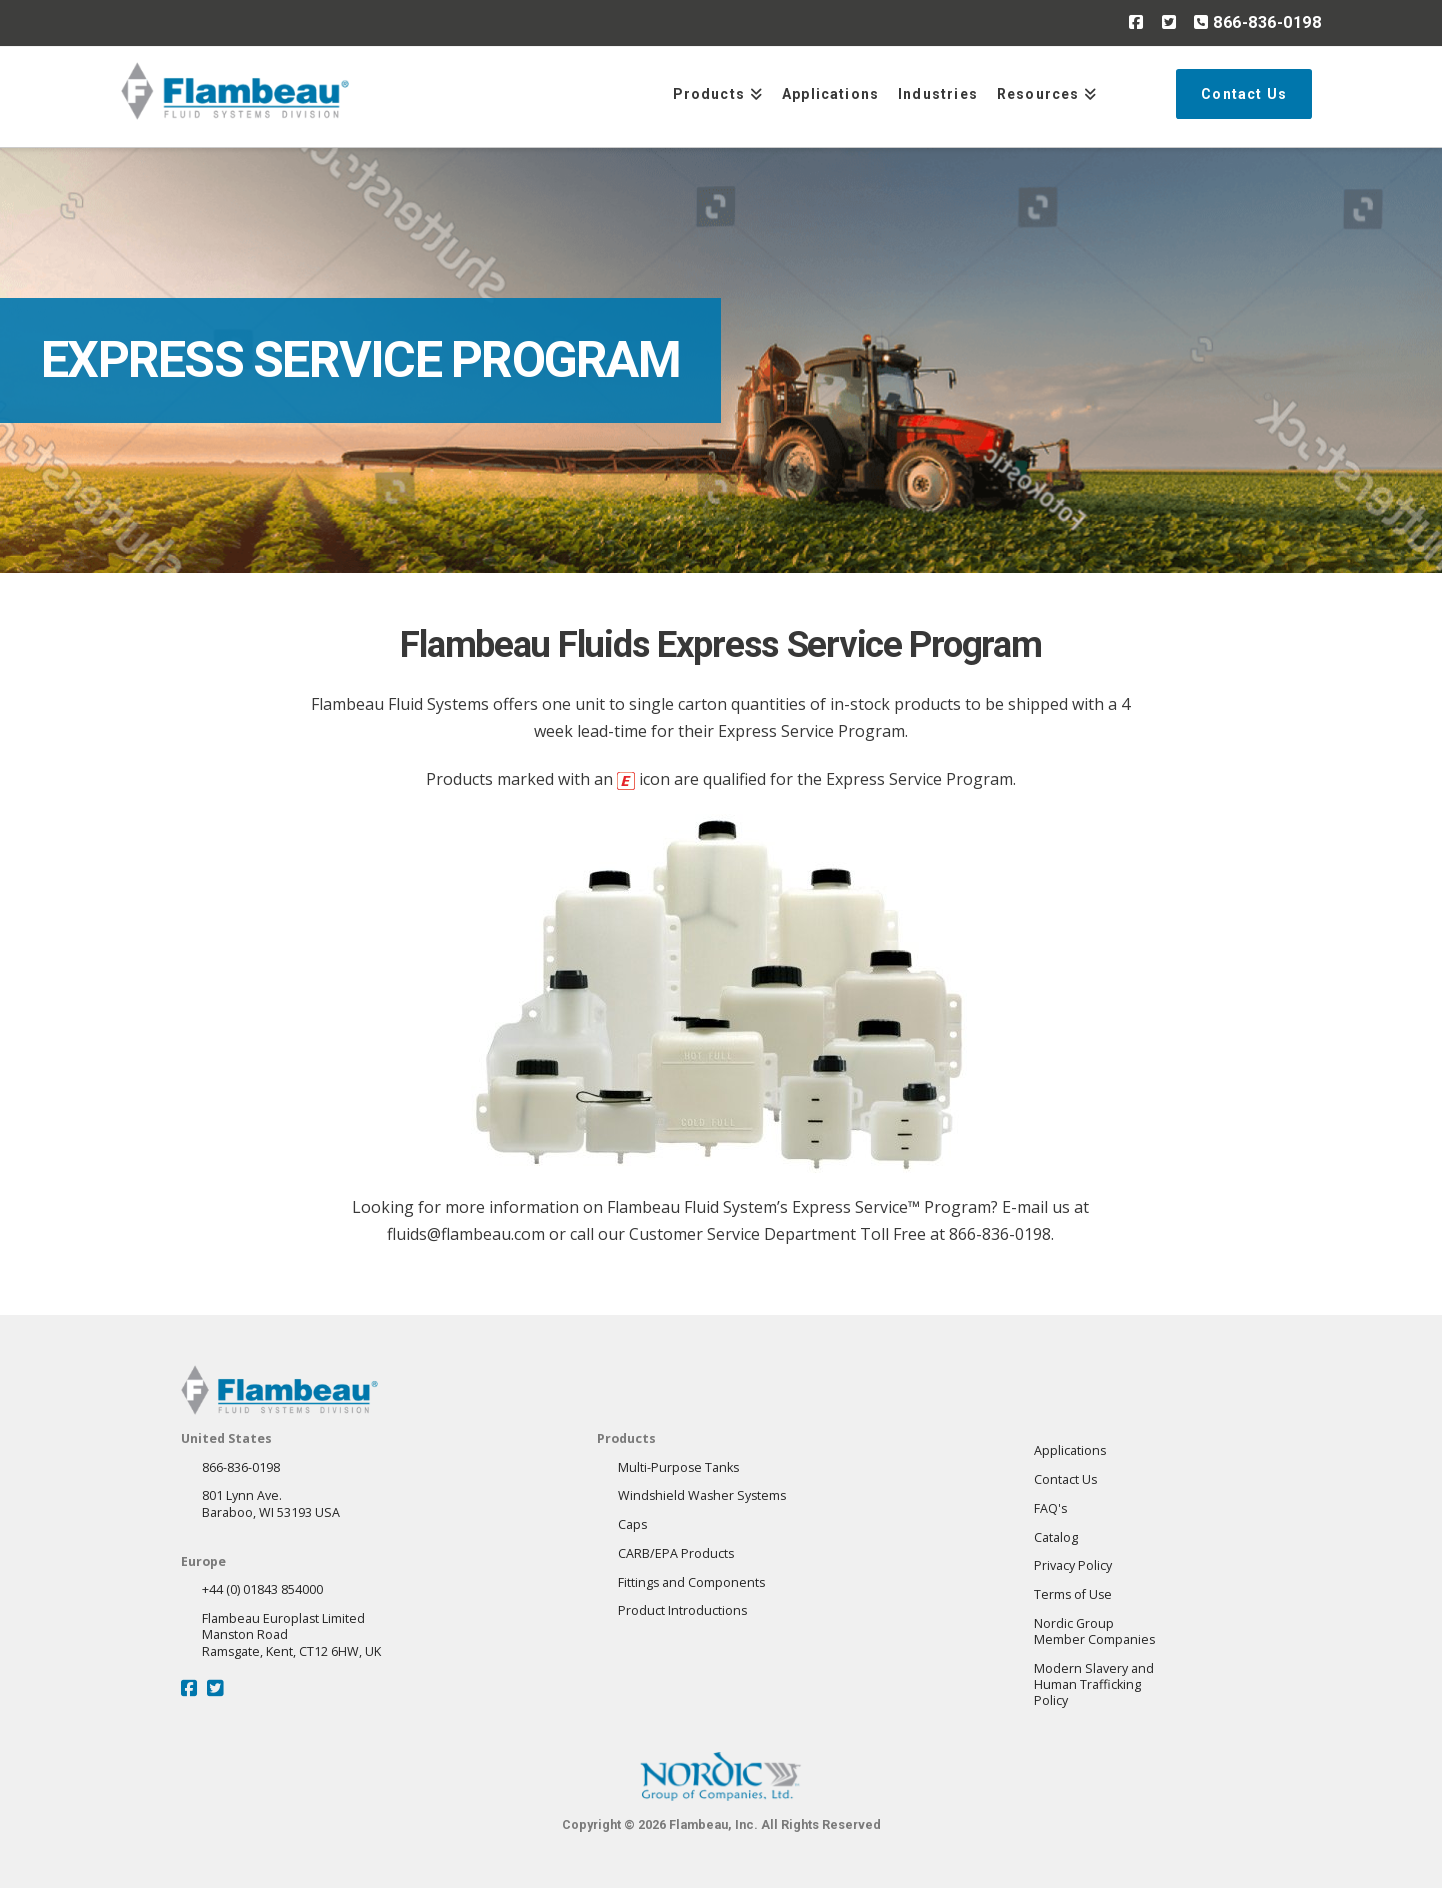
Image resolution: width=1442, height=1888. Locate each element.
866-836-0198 (1257, 22)
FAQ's (1050, 1508)
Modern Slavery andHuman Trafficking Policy (1094, 1685)
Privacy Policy (1073, 1565)
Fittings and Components (691, 1582)
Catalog (1056, 1537)
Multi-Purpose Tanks (678, 1467)
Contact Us (1065, 1479)
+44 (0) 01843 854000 (262, 1589)
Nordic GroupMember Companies (1094, 1631)
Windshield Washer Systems (702, 1495)
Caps (632, 1524)
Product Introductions (682, 1610)
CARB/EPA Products (676, 1553)
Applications (1070, 1450)
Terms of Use (1073, 1594)
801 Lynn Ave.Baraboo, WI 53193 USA (271, 1503)
